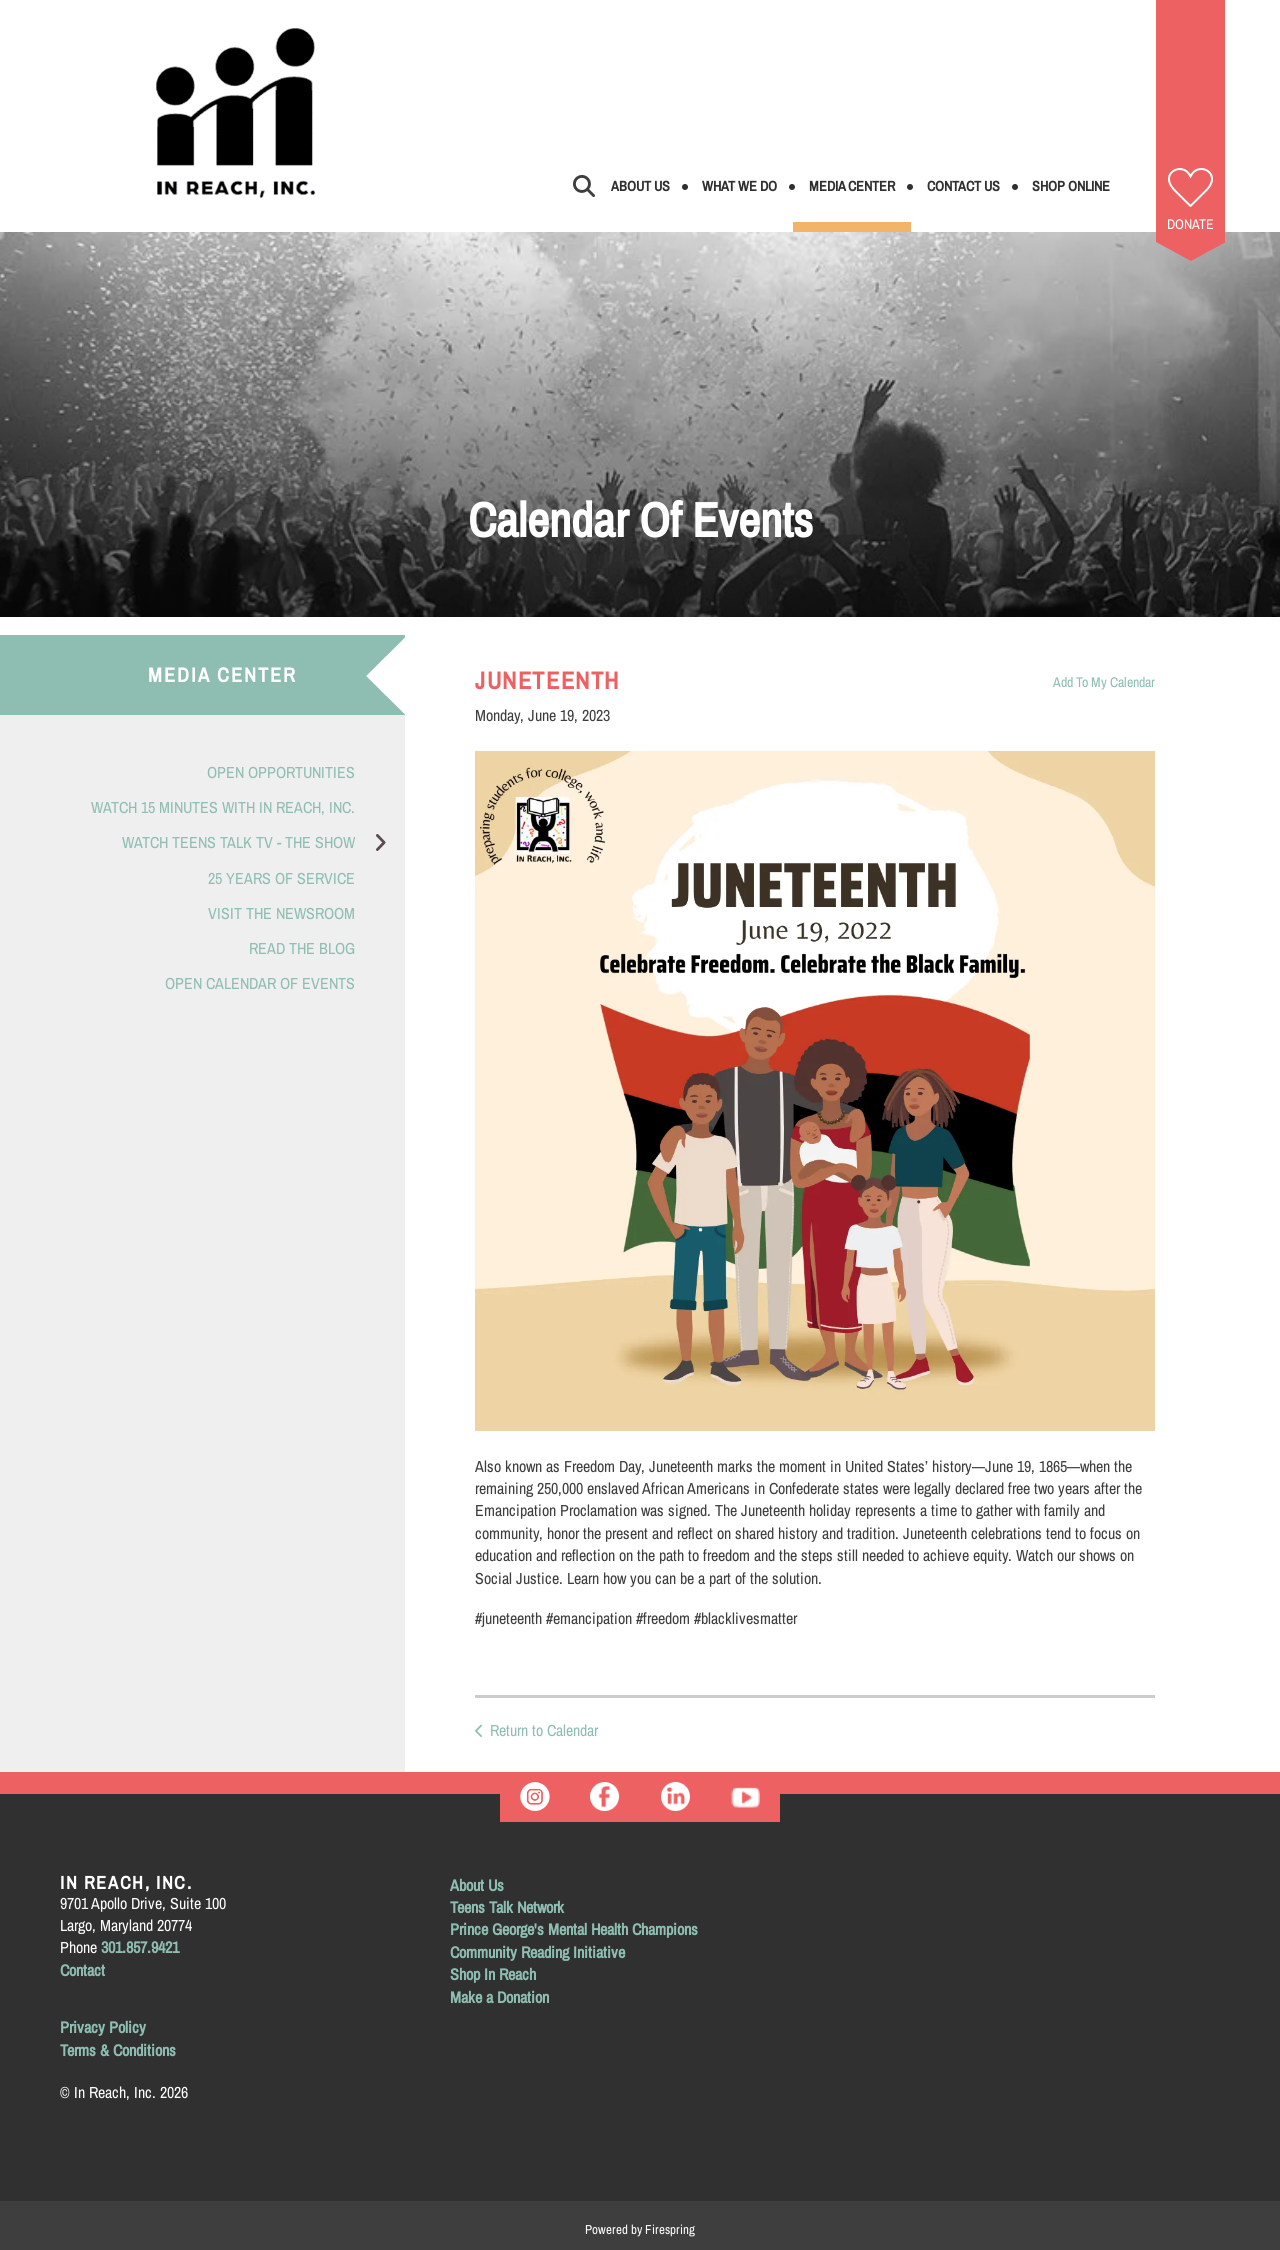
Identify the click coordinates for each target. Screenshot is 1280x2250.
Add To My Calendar (1104, 682)
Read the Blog (302, 948)
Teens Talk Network (507, 1907)
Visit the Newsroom (281, 913)
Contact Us (963, 186)
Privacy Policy (103, 2027)
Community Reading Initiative (537, 1952)
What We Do (739, 186)
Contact (82, 1970)
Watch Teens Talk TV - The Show (263, 842)
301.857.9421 (140, 1947)
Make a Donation (499, 1997)
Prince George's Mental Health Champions (574, 1929)
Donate (1190, 224)
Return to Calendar (544, 1730)
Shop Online (1071, 186)
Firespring (670, 2229)
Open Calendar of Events (260, 983)
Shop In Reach (493, 1974)
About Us (640, 186)
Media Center (852, 186)
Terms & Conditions (118, 2050)
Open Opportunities (281, 772)
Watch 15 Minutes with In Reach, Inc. (223, 807)
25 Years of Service (281, 878)
